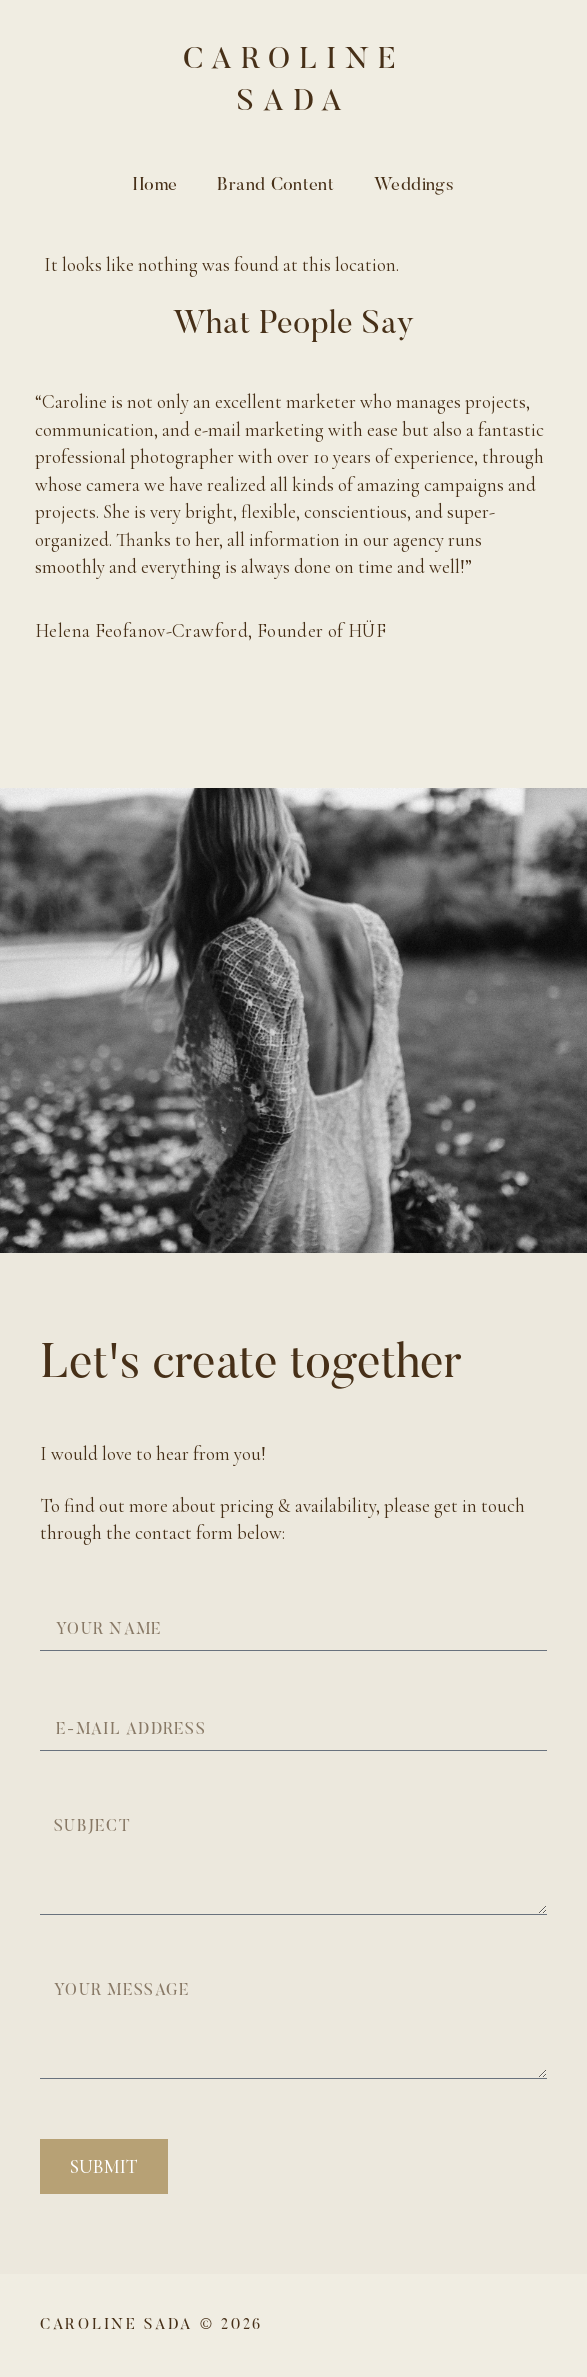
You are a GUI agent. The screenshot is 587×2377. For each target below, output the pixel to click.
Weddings (414, 186)
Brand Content (275, 186)
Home (155, 186)
